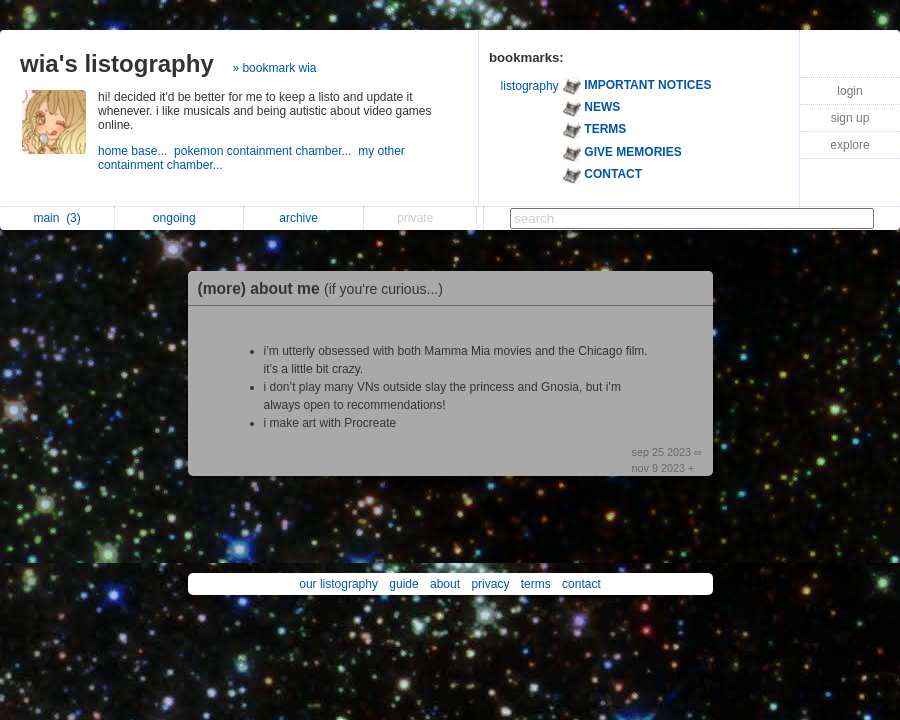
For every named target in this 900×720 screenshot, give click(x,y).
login (849, 91)
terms (536, 584)
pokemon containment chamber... (266, 151)
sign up (850, 118)
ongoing (179, 218)
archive (303, 218)
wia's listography (117, 63)
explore (849, 145)
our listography (338, 584)
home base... (136, 151)
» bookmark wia (274, 68)
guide (403, 584)
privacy (490, 584)
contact (581, 584)
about (445, 584)
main (56, 218)
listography (530, 86)
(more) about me (325, 288)
